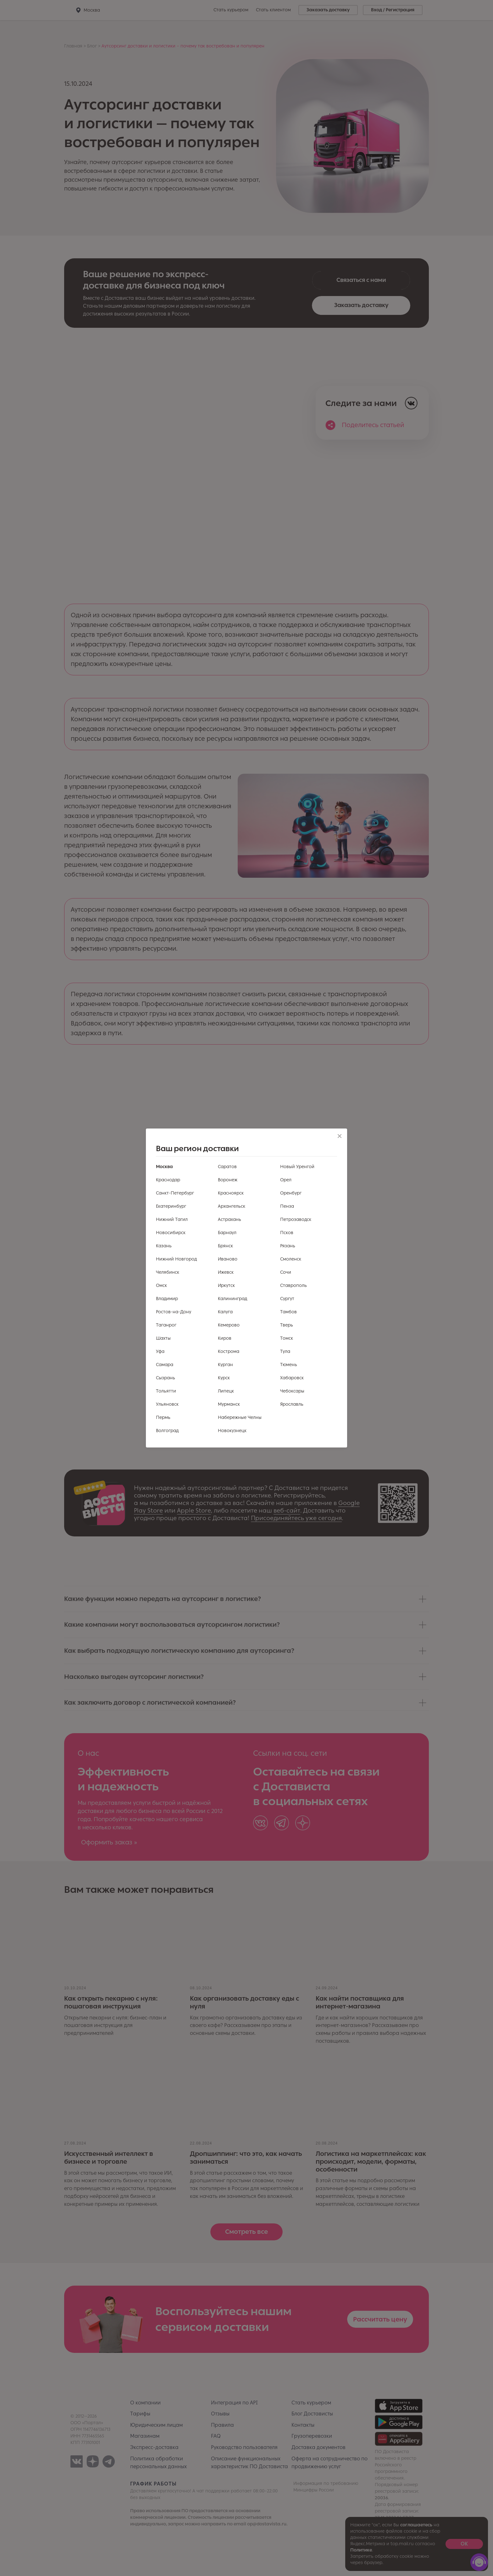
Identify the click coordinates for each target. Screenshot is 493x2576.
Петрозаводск (295, 1219)
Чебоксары (292, 1391)
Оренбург (291, 1193)
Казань (164, 1246)
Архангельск (231, 1206)
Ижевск (226, 1272)
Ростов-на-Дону (173, 1312)
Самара (164, 1364)
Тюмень (288, 1364)
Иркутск (226, 1285)
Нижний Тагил (172, 1219)
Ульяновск (167, 1404)
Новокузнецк (232, 1430)
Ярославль (291, 1404)
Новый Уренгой (297, 1166)
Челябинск (167, 1272)
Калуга (225, 1312)
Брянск (225, 1246)
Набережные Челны (240, 1417)
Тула (285, 1351)
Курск (224, 1378)
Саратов (227, 1166)
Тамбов (288, 1312)
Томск (286, 1338)
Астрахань (229, 1219)
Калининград (232, 1298)
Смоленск (290, 1259)
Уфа (160, 1351)
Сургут (287, 1298)
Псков (286, 1232)
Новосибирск (171, 1232)
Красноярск (231, 1193)
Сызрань (165, 1378)
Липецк (226, 1391)
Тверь (286, 1325)
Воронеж (227, 1180)
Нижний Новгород (176, 1259)
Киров (224, 1338)
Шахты (163, 1338)
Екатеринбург (171, 1206)
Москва (164, 1166)
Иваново (227, 1259)
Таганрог (166, 1325)
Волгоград (167, 1430)
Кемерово (229, 1325)
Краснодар (168, 1180)
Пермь (163, 1417)
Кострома (228, 1351)
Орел (285, 1180)
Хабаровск (292, 1378)
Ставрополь (293, 1285)
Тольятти (166, 1391)
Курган (225, 1364)
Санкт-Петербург (175, 1193)
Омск (161, 1285)
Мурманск (229, 1404)
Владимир (167, 1298)
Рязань (287, 1246)
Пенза (287, 1206)
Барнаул (227, 1232)
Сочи (285, 1272)
